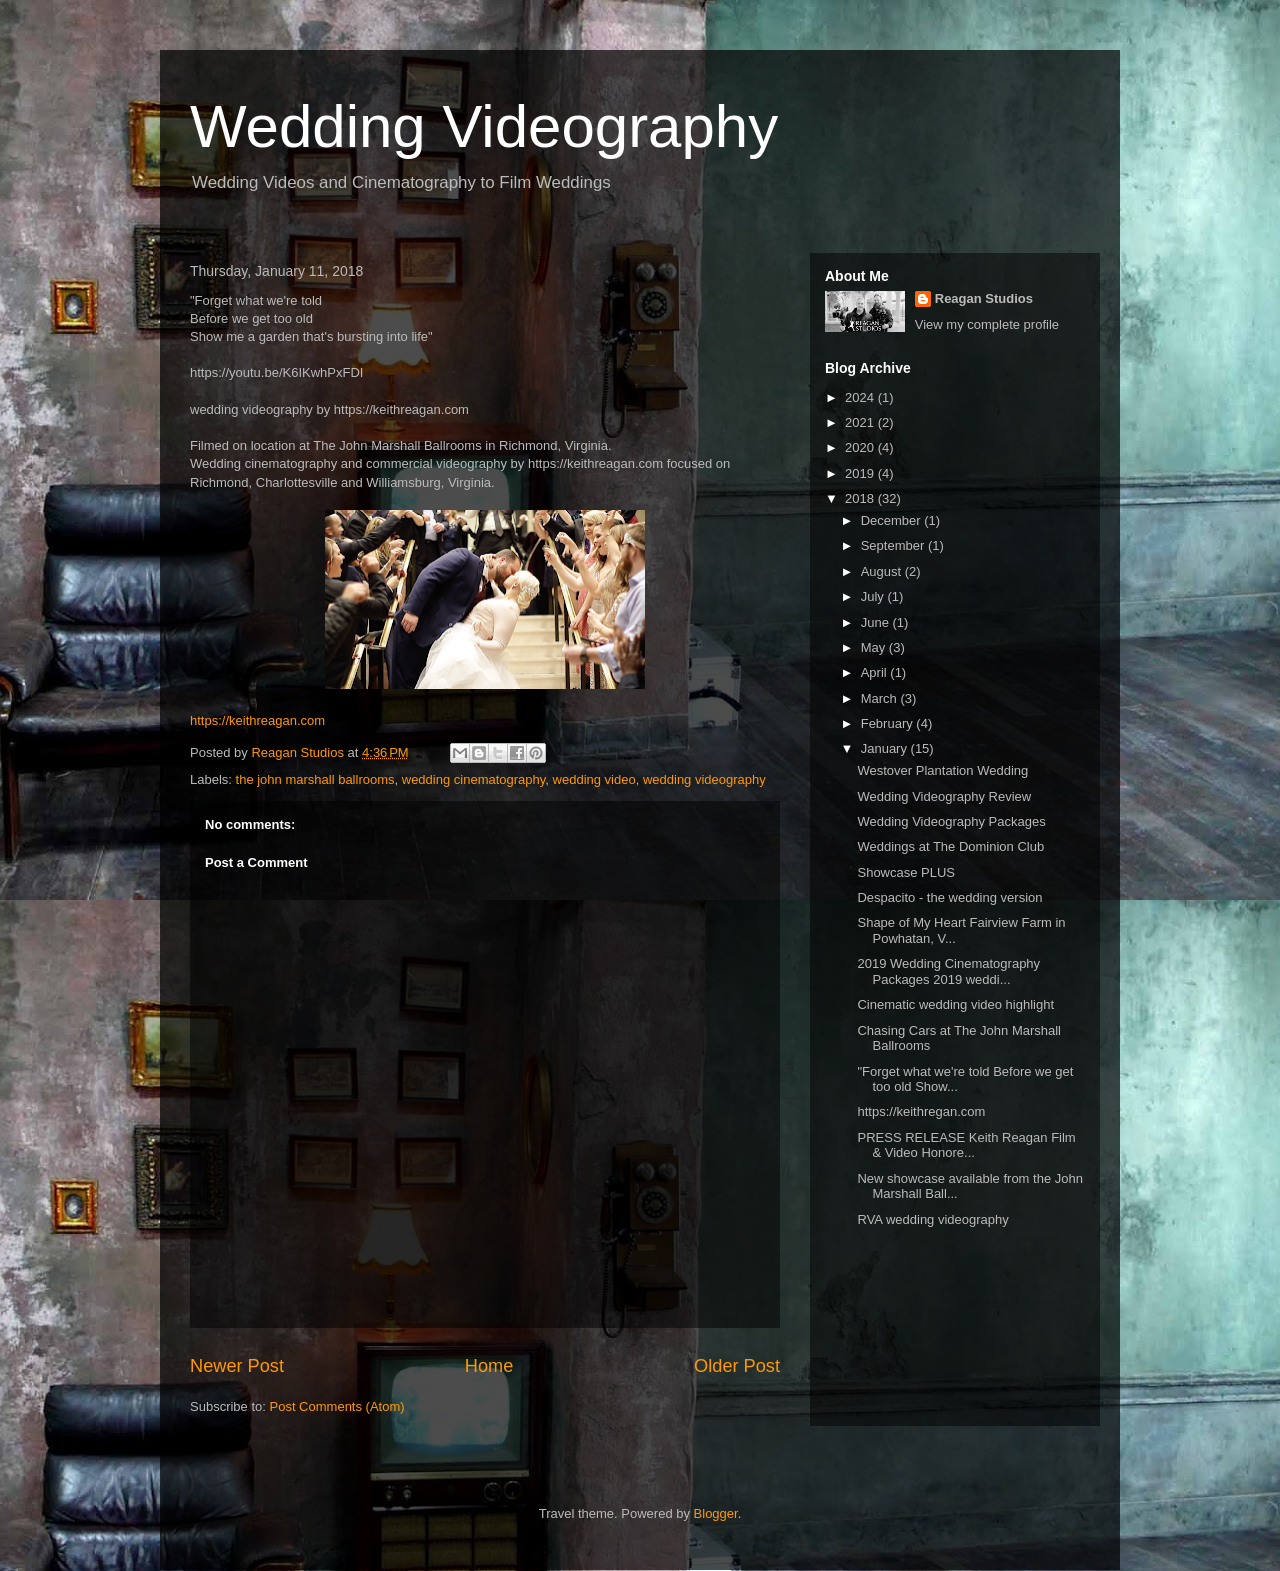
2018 (861, 498)
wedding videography (704, 779)
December (893, 520)
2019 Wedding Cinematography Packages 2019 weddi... (948, 971)
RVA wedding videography (932, 1219)
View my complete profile (987, 324)
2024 (861, 397)
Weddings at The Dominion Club (950, 846)
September (894, 545)
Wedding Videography (484, 126)
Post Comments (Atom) (337, 1406)
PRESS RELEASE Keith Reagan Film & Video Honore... (966, 1145)
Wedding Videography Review (944, 796)
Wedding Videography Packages (951, 821)
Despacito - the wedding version (949, 897)
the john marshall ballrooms (315, 779)
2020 (861, 447)
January (886, 748)
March (881, 698)
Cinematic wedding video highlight (955, 1004)
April (876, 672)
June (877, 622)
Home (489, 1366)
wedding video (594, 779)
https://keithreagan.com (257, 720)
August (883, 571)
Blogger (716, 1513)
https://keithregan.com (921, 1111)
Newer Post (237, 1366)
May (875, 647)
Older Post (737, 1366)
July (874, 596)
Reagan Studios (984, 298)
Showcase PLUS (906, 872)
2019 (861, 473)
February (889, 723)
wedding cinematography (474, 779)
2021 (861, 422)
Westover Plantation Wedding (942, 770)
